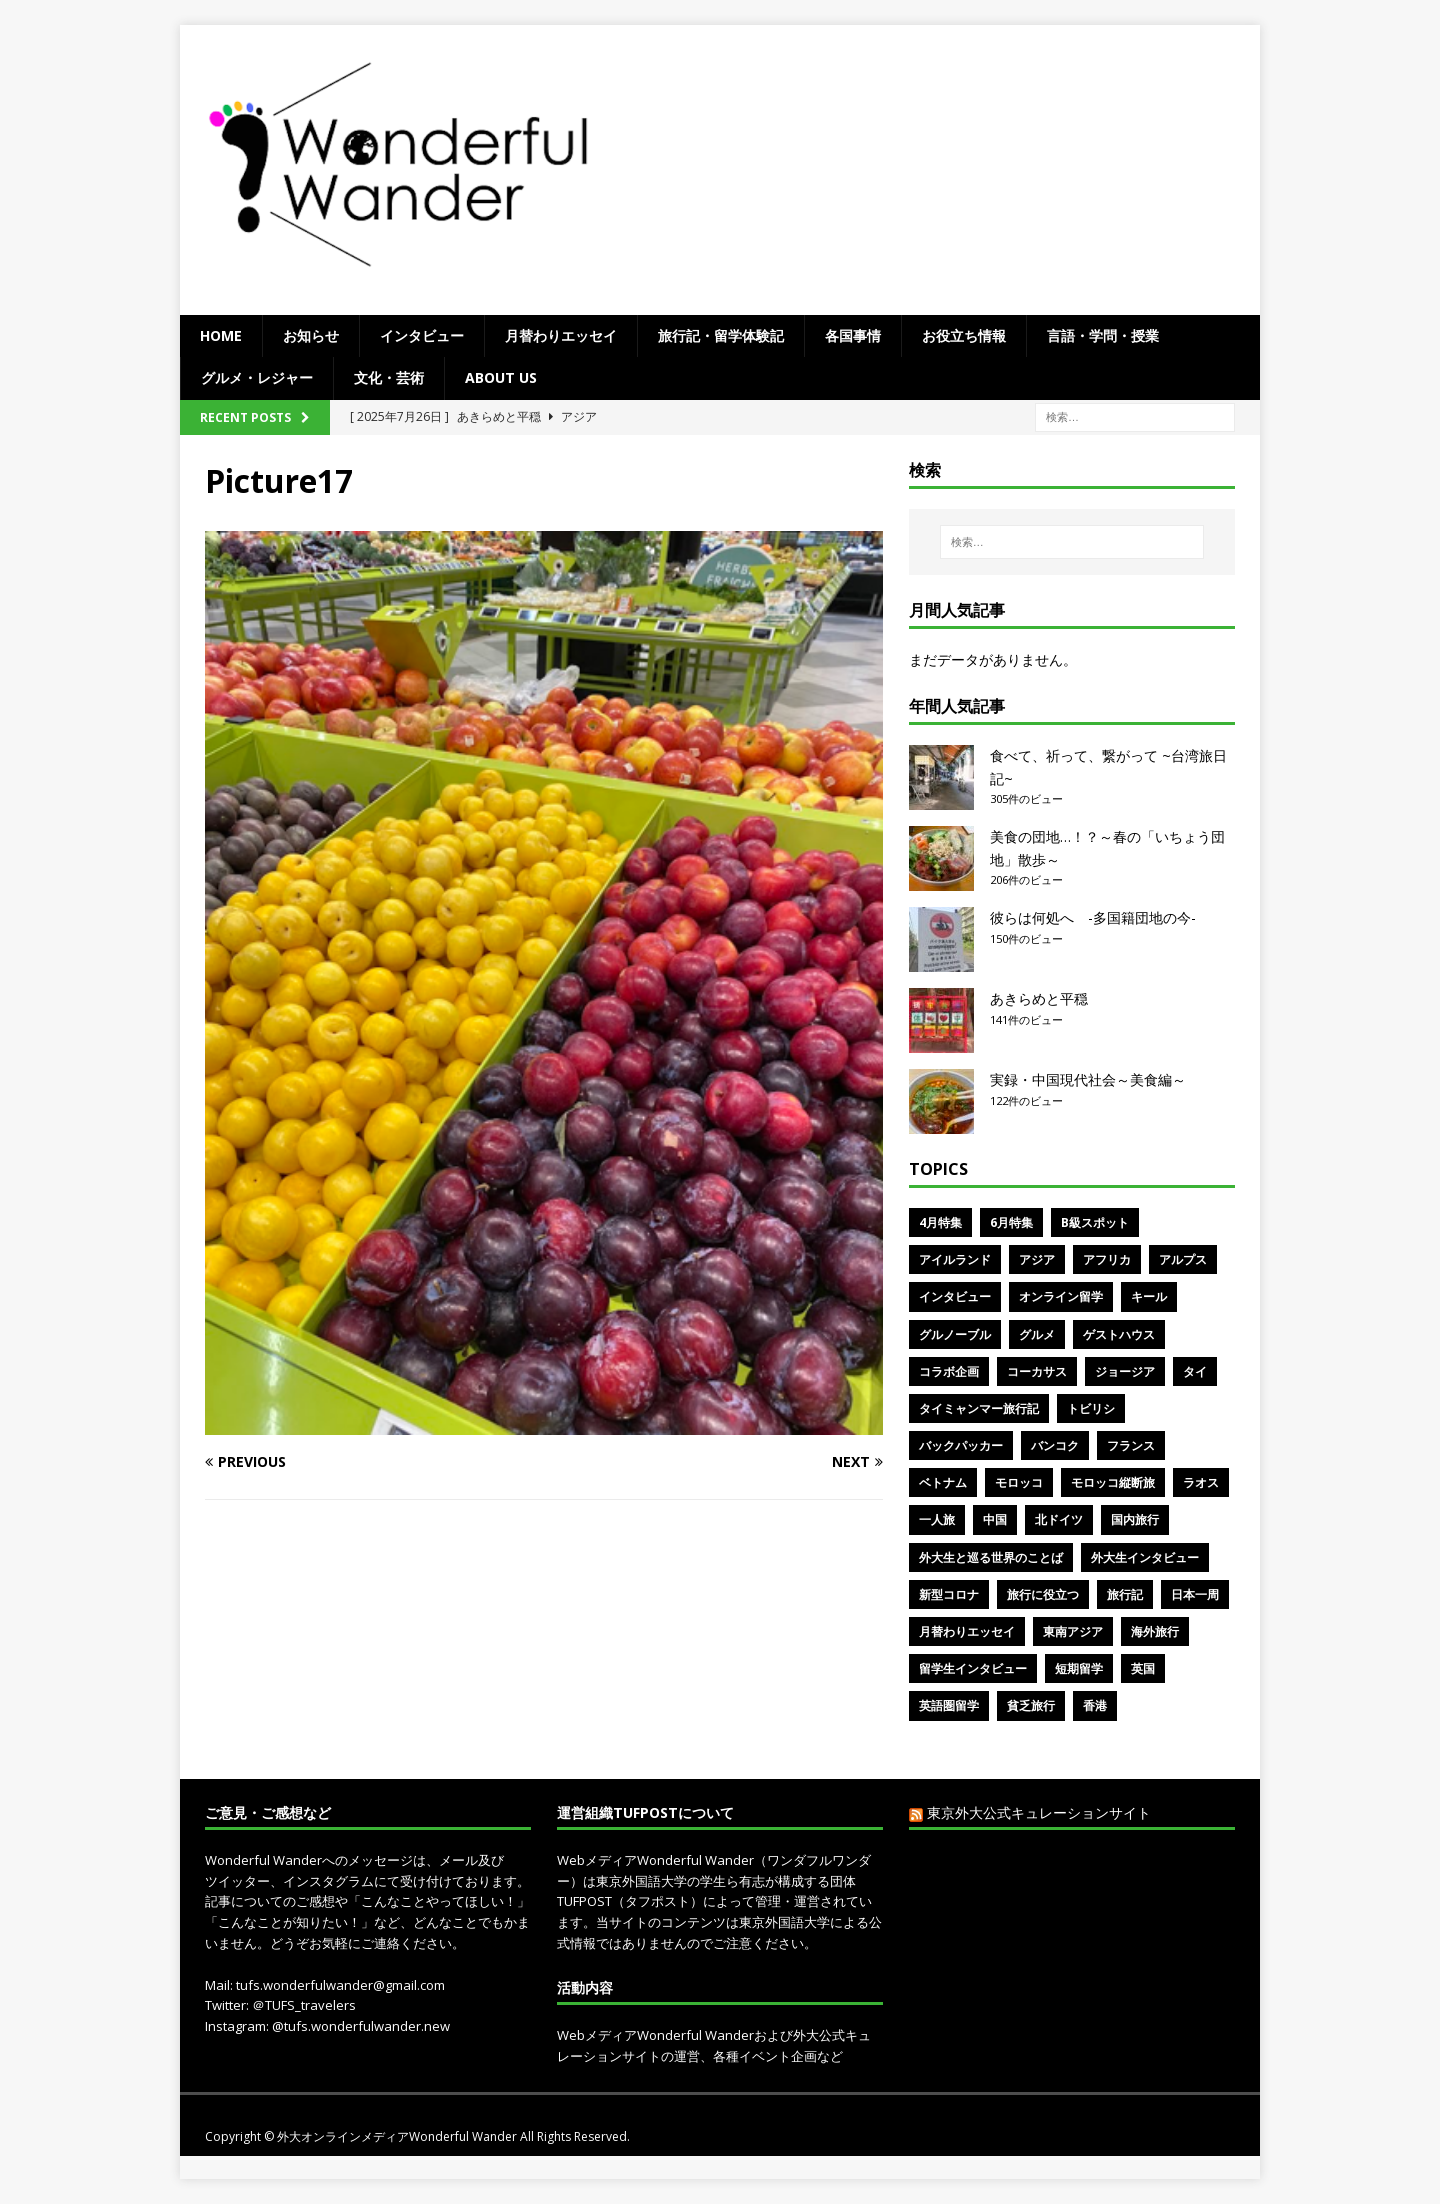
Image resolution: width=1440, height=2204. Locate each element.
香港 (1095, 1705)
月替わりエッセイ (561, 335)
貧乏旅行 (1031, 1705)
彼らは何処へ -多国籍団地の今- (1093, 917)
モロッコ (1019, 1482)
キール (1149, 1296)
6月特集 (1011, 1222)
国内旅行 (1135, 1519)
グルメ (1037, 1334)
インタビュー (422, 335)
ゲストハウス (1119, 1334)
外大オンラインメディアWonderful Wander (398, 2136)
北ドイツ (1059, 1519)
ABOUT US (501, 377)
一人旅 (937, 1519)
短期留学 (1079, 1668)
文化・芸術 (389, 377)
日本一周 (1195, 1594)
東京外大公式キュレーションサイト (1039, 1812)
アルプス (1183, 1259)
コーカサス (1037, 1371)
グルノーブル (955, 1334)
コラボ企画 (949, 1371)
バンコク (1055, 1445)
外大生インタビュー (1145, 1557)
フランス (1131, 1445)
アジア (1037, 1259)
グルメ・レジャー (257, 377)
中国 (995, 1519)
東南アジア (1073, 1631)
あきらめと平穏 (1039, 998)
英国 (1143, 1668)
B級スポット (1095, 1222)
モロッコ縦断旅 (1113, 1482)
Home (221, 335)
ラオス (1201, 1482)
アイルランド (955, 1259)
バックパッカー (961, 1445)
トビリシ (1091, 1408)
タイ (1195, 1371)
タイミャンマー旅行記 (979, 1408)
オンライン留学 (1061, 1296)
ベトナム (943, 1482)
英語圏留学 (949, 1705)
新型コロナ (949, 1594)
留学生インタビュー (973, 1668)
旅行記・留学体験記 (721, 335)
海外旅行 (1155, 1631)
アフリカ (1107, 1259)
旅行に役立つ (1043, 1594)
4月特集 (940, 1222)
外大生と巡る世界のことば (991, 1557)
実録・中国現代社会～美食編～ (1088, 1079)
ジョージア (1125, 1371)
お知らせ (311, 335)
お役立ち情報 (964, 335)
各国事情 (853, 335)
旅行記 (1125, 1594)
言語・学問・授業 (1103, 335)
